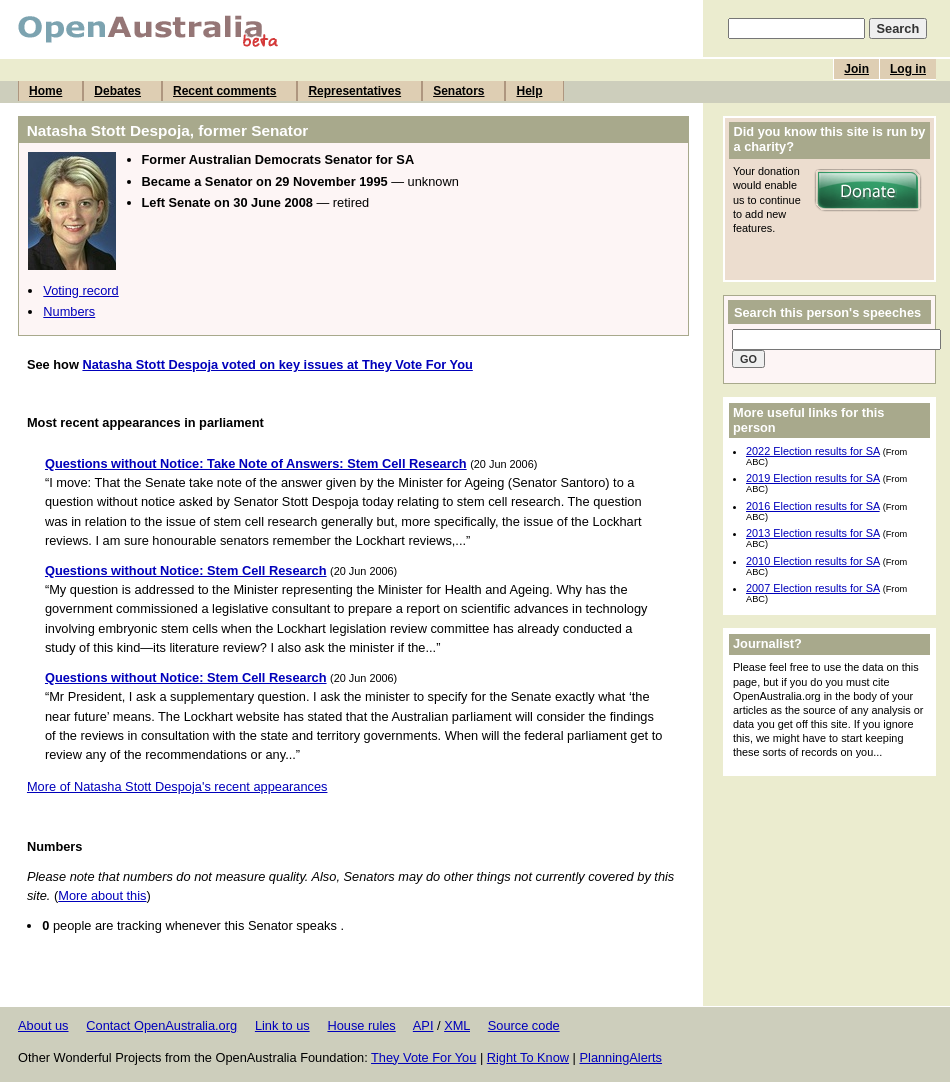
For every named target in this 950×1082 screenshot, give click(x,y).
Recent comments (224, 91)
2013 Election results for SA (813, 533)
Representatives (354, 91)
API (423, 1025)
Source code (524, 1025)
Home (45, 91)
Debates (117, 91)
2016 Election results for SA (813, 506)
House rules (361, 1025)
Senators (458, 91)
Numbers (69, 311)
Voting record (80, 290)
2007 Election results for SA (813, 588)
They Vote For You (423, 1057)
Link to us (282, 1025)
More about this (102, 895)
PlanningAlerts (621, 1057)
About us (43, 1025)
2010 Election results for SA (813, 561)
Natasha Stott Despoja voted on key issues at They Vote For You (277, 364)
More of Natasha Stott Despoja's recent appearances (177, 786)
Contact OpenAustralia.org (161, 1025)
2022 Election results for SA (813, 451)
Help (529, 91)
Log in (908, 69)
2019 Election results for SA (813, 478)
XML (457, 1025)
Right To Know (528, 1057)
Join (856, 69)
